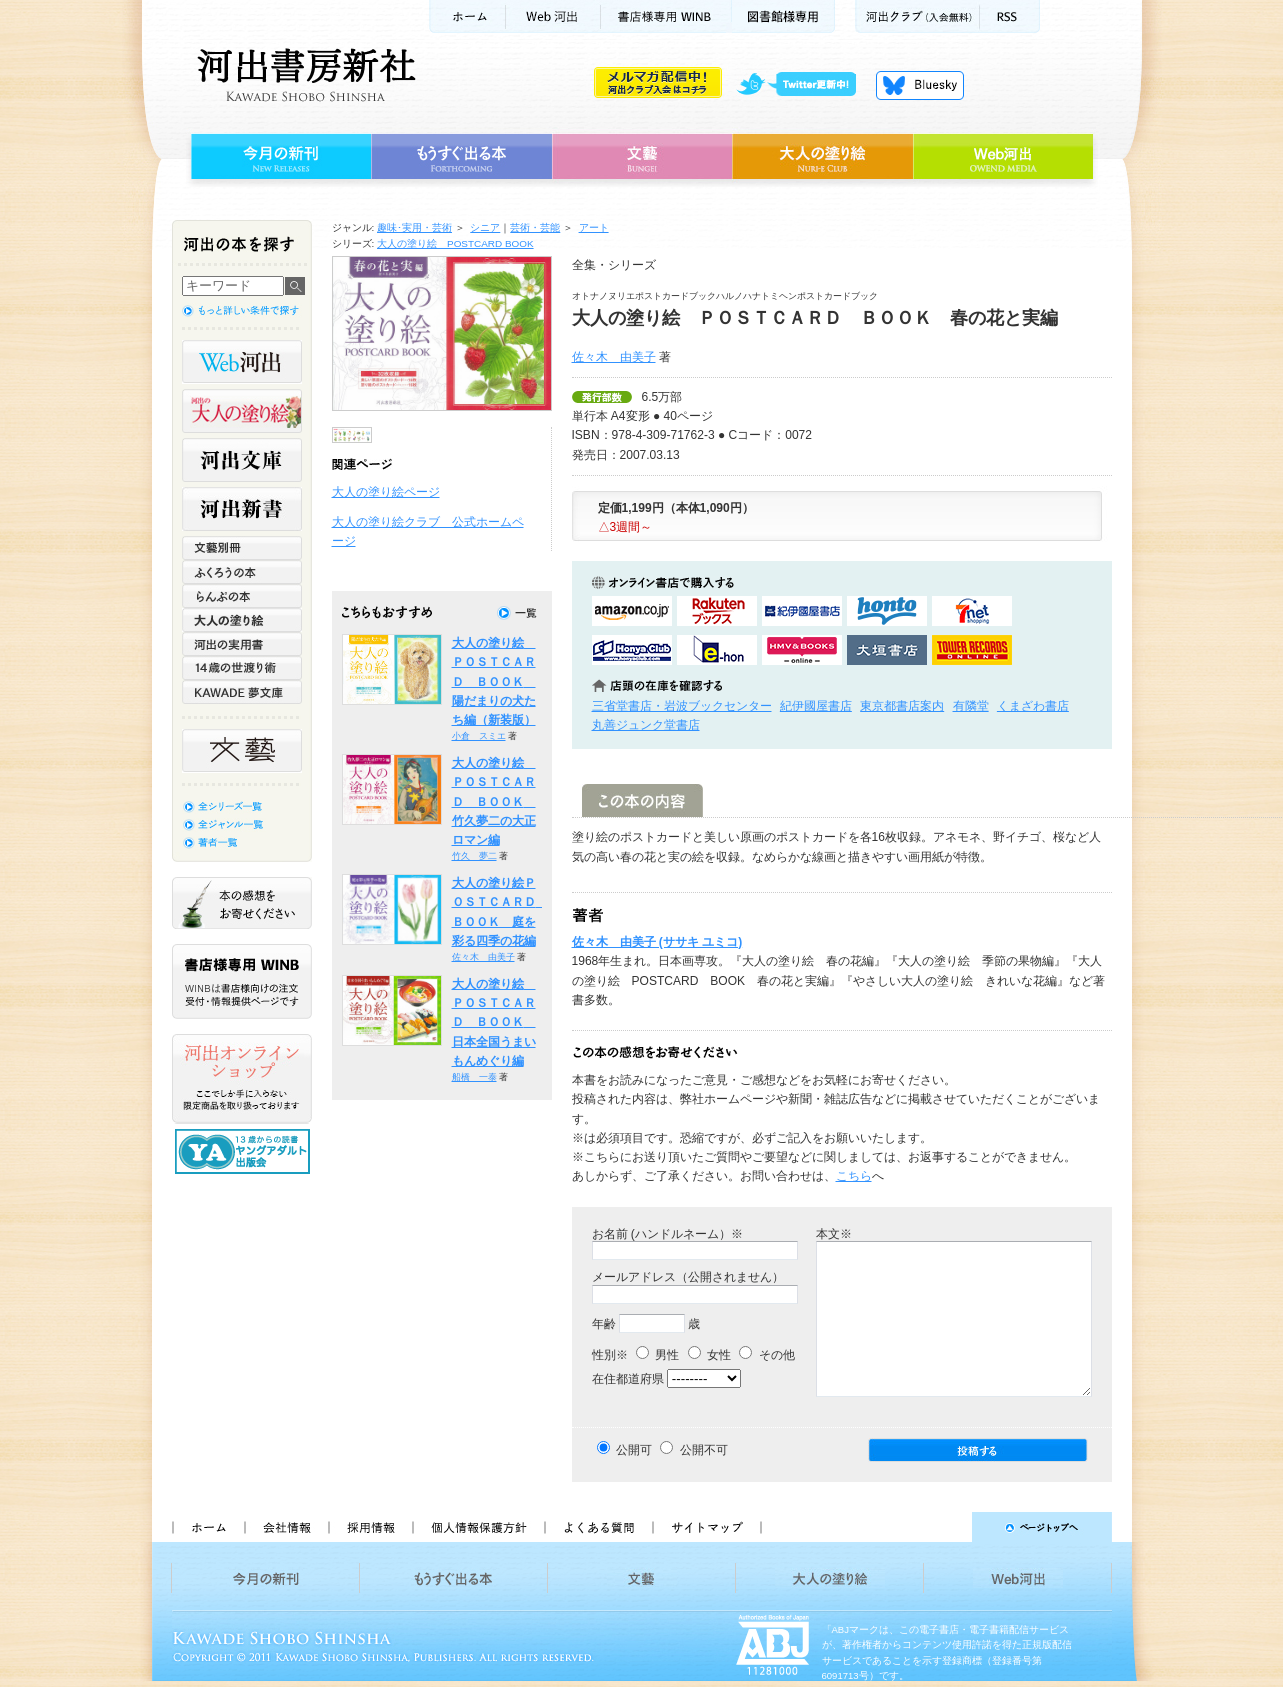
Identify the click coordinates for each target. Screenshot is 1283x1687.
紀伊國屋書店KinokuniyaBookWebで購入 (802, 611)
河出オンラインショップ (242, 1079)
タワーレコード (972, 650)
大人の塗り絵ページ (386, 492)
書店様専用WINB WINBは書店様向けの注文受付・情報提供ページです (242, 981)
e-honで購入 (717, 650)
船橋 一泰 (474, 1077)
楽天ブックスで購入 (717, 611)
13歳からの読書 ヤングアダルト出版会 (245, 1151)
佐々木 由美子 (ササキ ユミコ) (657, 942)
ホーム (467, 16)
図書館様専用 (783, 16)
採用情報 (370, 1527)
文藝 (642, 157)
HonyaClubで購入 (632, 650)
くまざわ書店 (1033, 706)
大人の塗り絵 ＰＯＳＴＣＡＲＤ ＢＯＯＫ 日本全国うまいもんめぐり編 (494, 1022)
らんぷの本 (242, 596)
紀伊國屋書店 (816, 706)
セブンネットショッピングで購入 (972, 611)
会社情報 (286, 1527)
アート (594, 227)
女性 (709, 1355)
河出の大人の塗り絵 (242, 411)
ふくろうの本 (242, 572)
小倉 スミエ (479, 736)
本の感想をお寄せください (242, 903)
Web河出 (553, 16)
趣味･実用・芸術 (414, 227)
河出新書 (242, 509)
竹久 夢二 (474, 856)
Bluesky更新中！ (920, 85)
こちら (854, 1176)
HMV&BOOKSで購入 (802, 650)
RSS (1010, 16)
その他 (766, 1355)
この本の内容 (642, 800)
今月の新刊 (278, 157)
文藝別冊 (242, 548)
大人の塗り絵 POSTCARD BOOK (455, 243)
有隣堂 (971, 706)
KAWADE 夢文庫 (242, 692)
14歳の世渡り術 (242, 668)
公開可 (634, 1450)
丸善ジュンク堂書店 (646, 725)
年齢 (604, 1324)
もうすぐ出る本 (461, 157)
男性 (657, 1355)
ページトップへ (945, 1527)
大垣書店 (887, 650)
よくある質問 (598, 1527)
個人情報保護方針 (478, 1527)
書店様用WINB (666, 16)
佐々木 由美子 (614, 357)
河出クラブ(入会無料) (917, 16)
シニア (485, 227)
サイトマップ (707, 1527)
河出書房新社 (303, 75)
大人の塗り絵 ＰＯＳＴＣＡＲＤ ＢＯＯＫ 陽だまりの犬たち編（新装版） (494, 681)
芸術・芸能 (535, 227)
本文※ (834, 1234)
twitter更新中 (803, 85)
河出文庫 (242, 460)
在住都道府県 (628, 1379)
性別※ (610, 1355)
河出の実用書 (242, 644)
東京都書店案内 (902, 706)
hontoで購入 (887, 611)
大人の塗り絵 (822, 157)
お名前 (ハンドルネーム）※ (667, 1234)
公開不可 (704, 1450)
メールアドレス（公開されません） (688, 1277)
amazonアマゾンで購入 (632, 611)
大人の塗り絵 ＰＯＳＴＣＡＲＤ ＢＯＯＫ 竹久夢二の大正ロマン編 (494, 801)
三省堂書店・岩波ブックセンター (682, 706)
